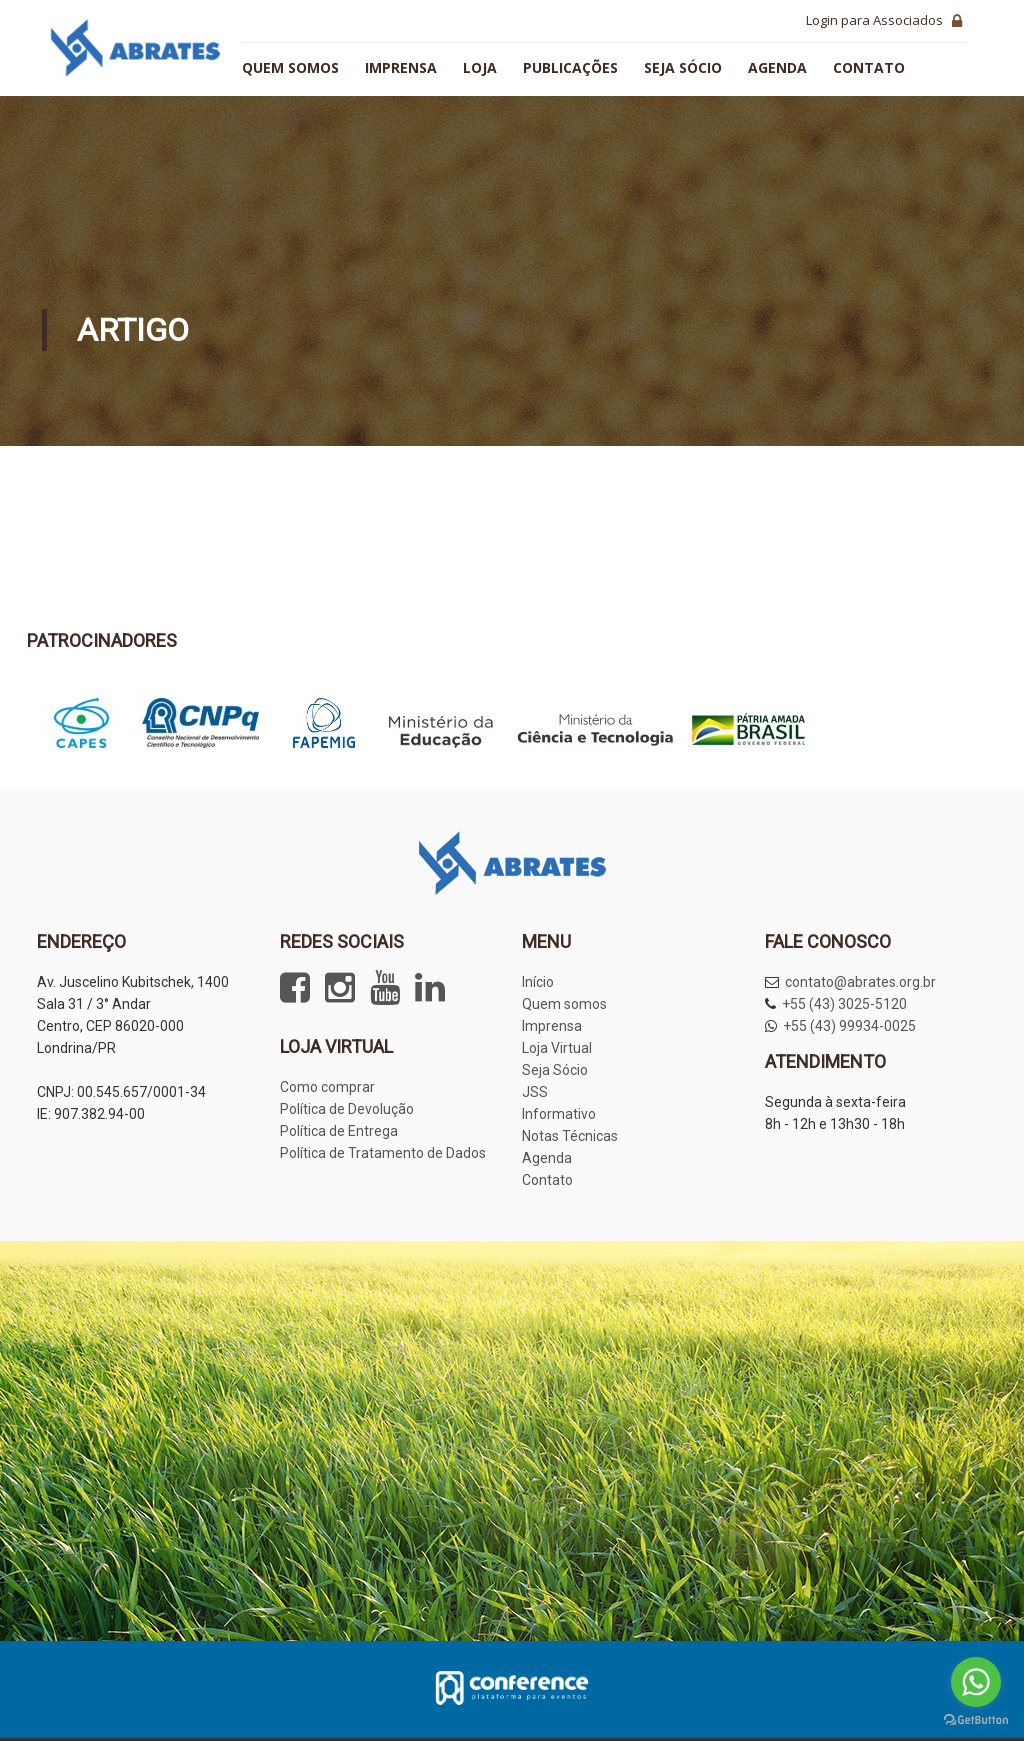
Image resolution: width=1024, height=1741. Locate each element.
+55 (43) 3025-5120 (844, 1004)
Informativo (559, 1114)
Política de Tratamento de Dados (383, 1153)
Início (538, 982)
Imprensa (401, 67)
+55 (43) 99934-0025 (849, 1026)
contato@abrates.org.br (860, 982)
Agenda (777, 67)
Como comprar (327, 1087)
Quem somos (290, 67)
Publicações (570, 67)
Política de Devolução (347, 1109)
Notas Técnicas (570, 1136)
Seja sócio (683, 67)
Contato (869, 67)
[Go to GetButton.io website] (976, 1720)
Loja (480, 67)
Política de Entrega (339, 1131)
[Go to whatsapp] (976, 1682)
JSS (535, 1092)
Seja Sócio (555, 1070)
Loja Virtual (557, 1048)
